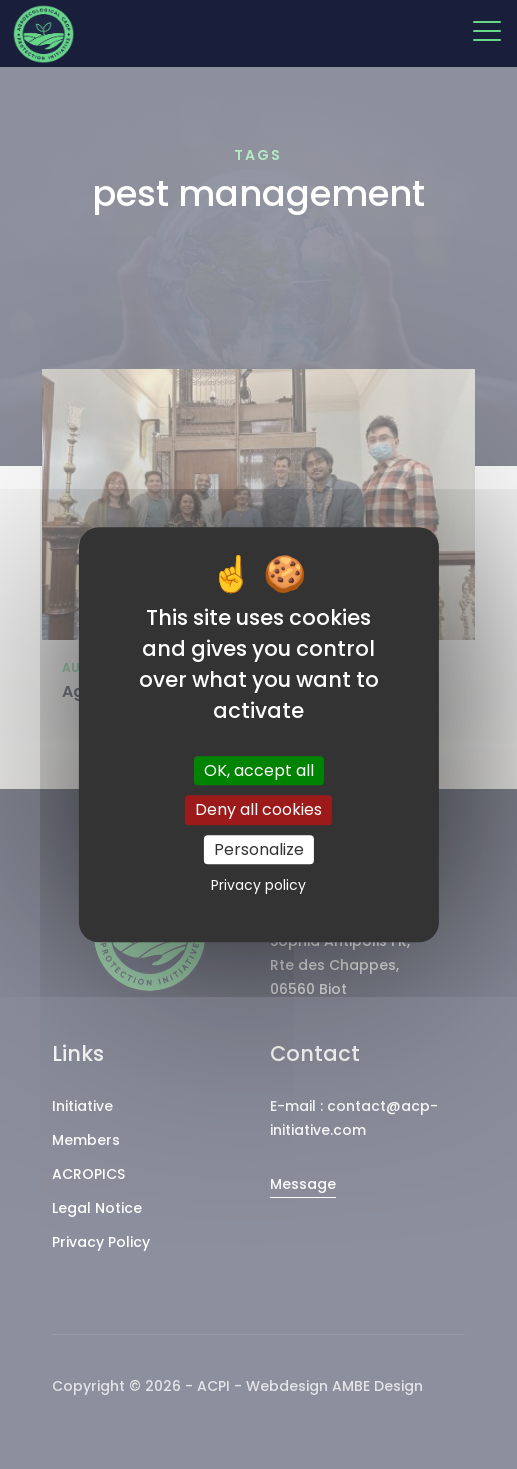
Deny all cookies (258, 810)
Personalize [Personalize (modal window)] (259, 849)
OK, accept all (259, 771)
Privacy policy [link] (258, 885)
